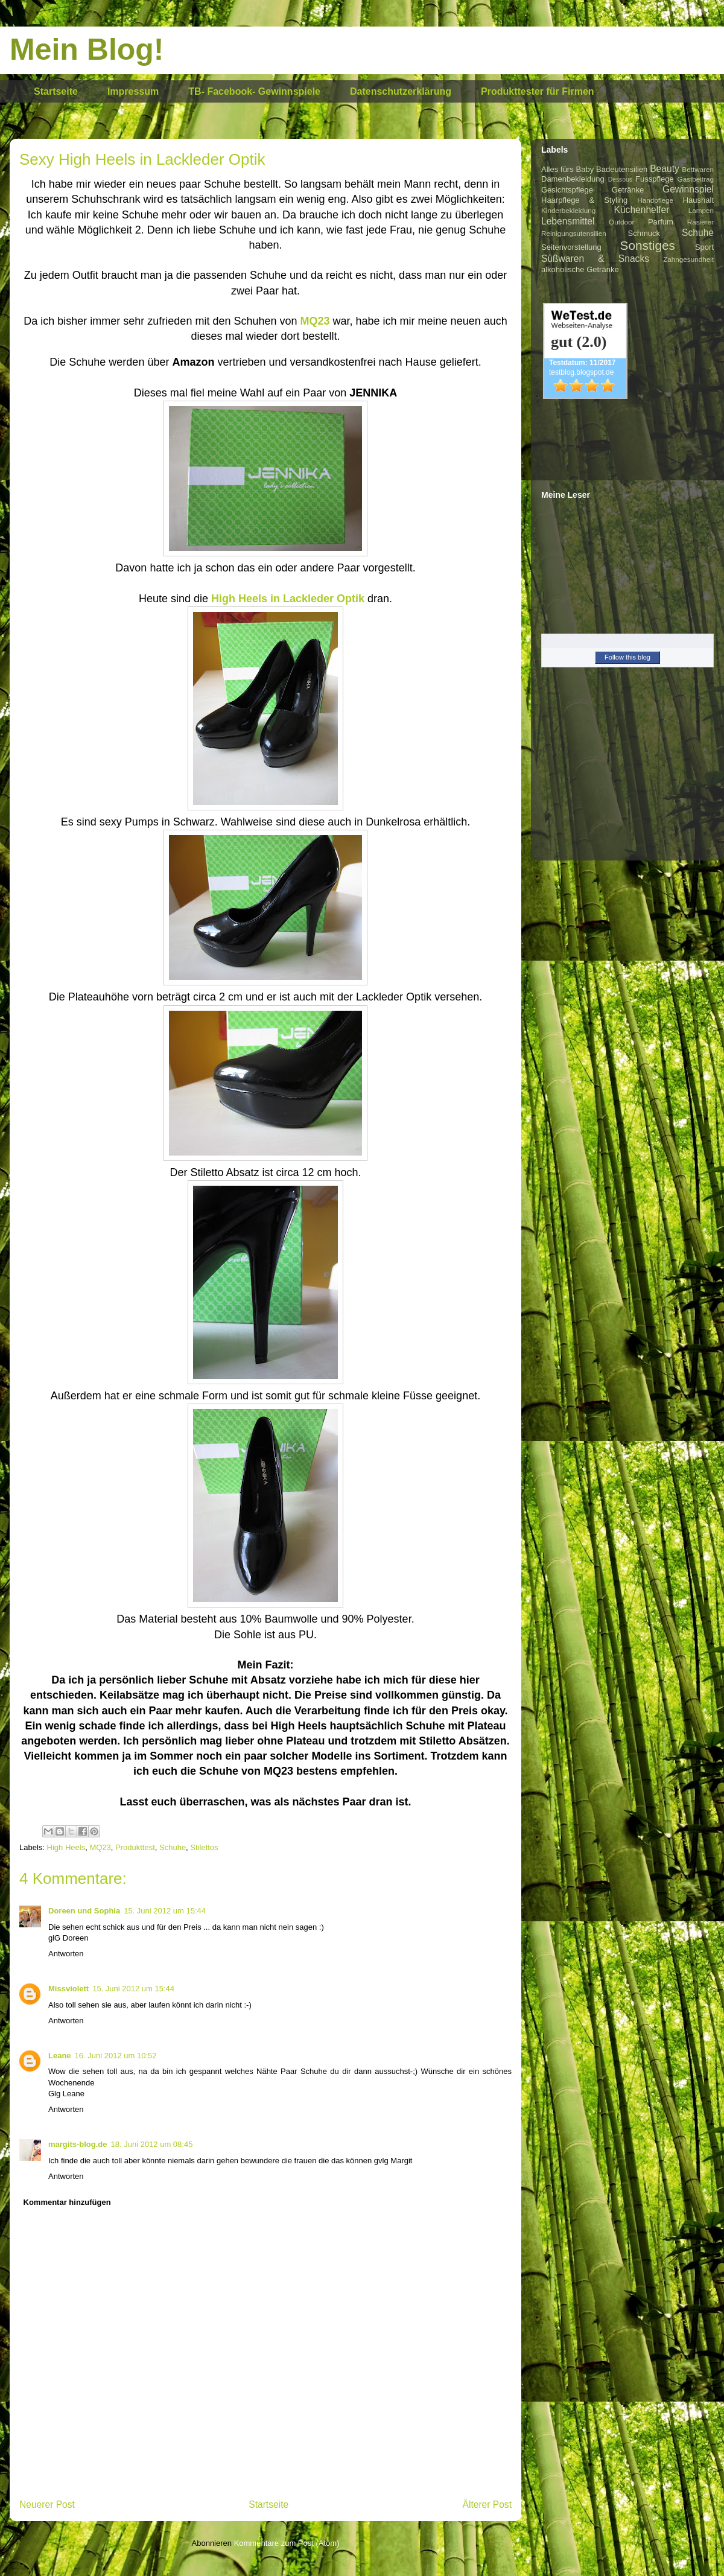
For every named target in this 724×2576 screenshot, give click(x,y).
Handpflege (655, 200)
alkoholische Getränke (580, 269)
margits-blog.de (77, 2144)
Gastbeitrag (696, 179)
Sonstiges (647, 245)
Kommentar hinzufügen (67, 2202)
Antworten (66, 1953)
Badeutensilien (621, 169)
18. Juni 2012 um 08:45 (152, 2144)
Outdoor (621, 222)
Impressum (133, 91)
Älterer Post (487, 2504)
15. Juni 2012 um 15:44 (165, 1910)
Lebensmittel (567, 221)
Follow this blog (627, 657)
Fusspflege (654, 178)
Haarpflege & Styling (584, 200)
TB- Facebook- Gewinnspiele (254, 91)
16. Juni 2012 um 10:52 (116, 2055)
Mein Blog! (87, 49)
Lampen (701, 210)
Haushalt (698, 200)
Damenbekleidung (573, 178)
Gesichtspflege (567, 189)
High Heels (66, 1847)
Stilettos (204, 1847)
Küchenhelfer (642, 210)
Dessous (620, 179)
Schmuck (644, 233)
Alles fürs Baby (567, 169)
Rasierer (700, 222)
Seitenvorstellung (571, 247)
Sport (704, 247)
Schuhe (172, 1847)
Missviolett (68, 1988)
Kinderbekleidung (568, 210)
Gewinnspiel (688, 189)
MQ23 (99, 1847)
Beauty (664, 169)
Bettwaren (698, 169)
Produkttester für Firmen (537, 91)
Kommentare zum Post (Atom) (287, 2543)
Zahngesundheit (688, 259)
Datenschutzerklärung (400, 91)
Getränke (628, 189)
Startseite (56, 91)
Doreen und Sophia (84, 1910)
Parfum (660, 221)
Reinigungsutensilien (573, 233)
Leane (59, 2055)
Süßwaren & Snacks (595, 258)
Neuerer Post (47, 2504)
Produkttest (135, 1847)
